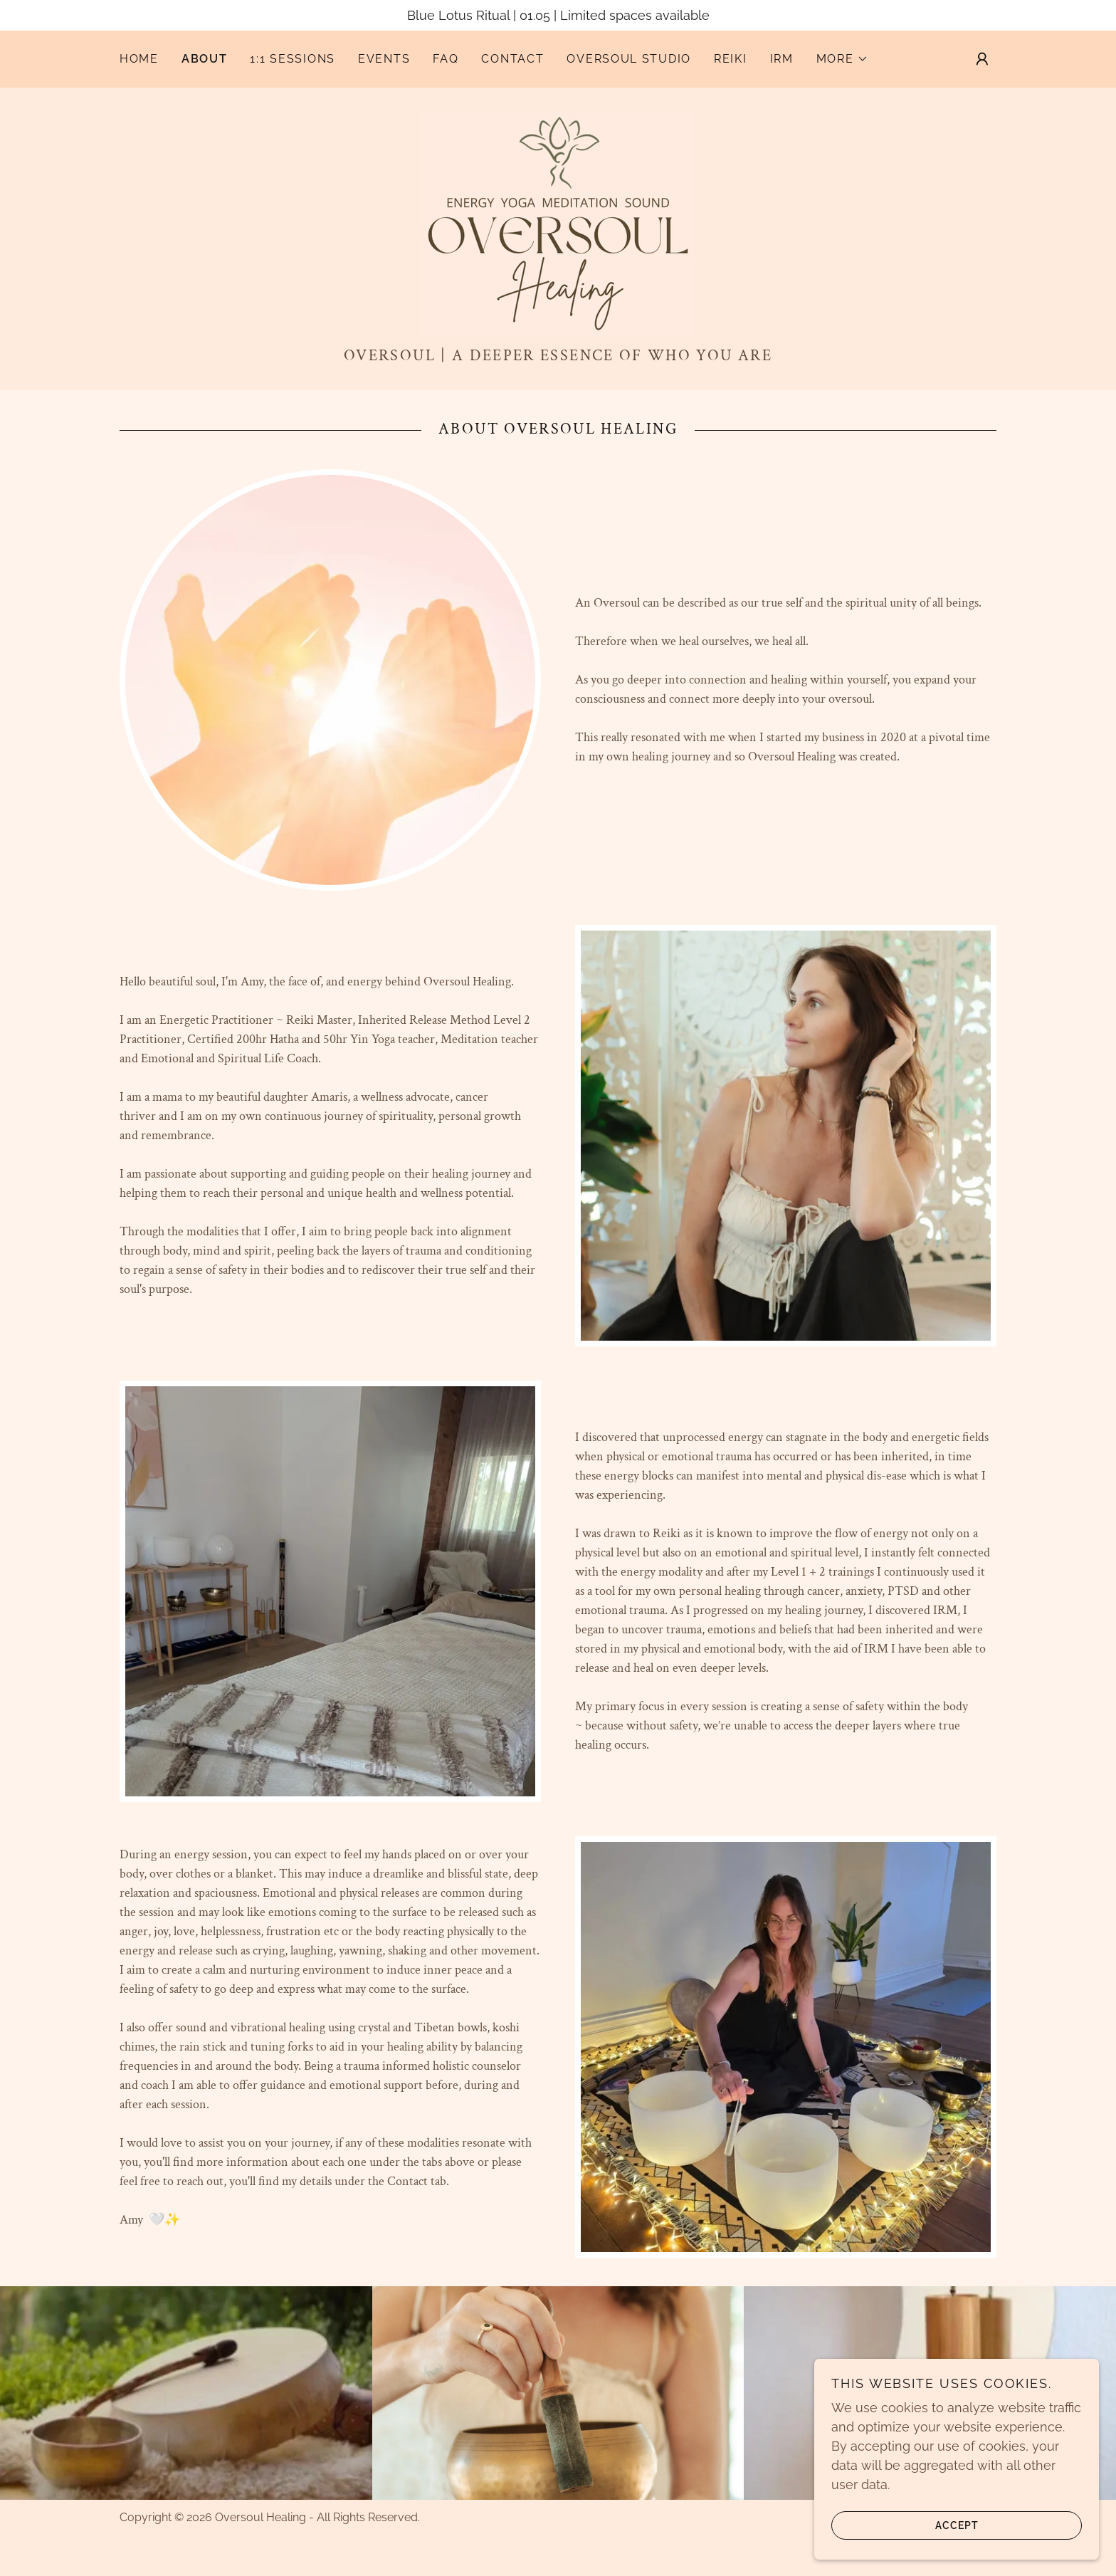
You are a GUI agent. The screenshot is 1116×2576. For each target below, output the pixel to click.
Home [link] (139, 59)
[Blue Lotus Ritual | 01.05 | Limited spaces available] (558, 15)
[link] (558, 223)
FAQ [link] (445, 59)
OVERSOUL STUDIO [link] (629, 59)
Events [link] (384, 59)
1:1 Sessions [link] (292, 59)
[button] (842, 59)
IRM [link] (782, 59)
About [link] (204, 59)
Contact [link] (512, 59)
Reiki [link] (730, 59)
